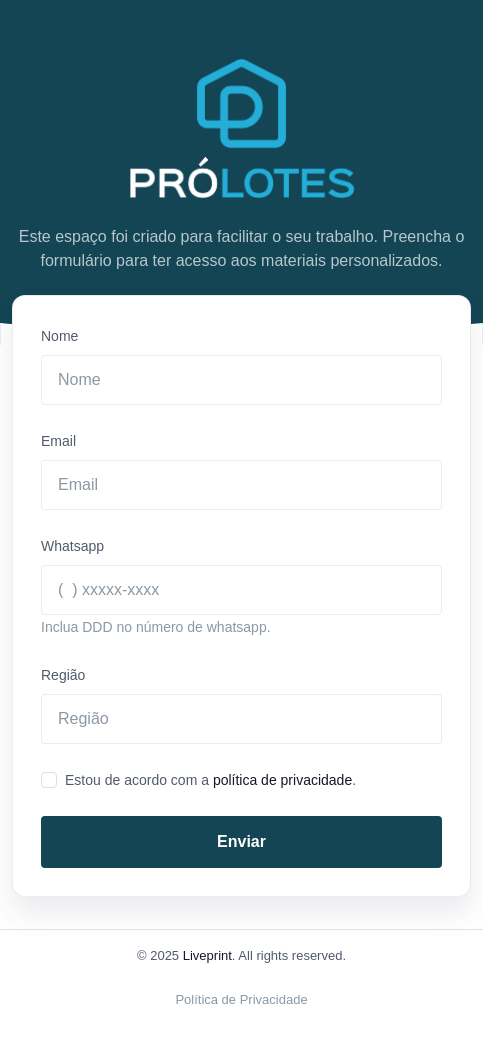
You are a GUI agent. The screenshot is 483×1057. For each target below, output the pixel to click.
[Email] (241, 485)
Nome (59, 336)
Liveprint (207, 955)
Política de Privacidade (241, 999)
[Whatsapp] (241, 590)
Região (63, 675)
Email (58, 441)
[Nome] (241, 380)
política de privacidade (282, 780)
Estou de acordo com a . (210, 780)
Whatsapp (72, 546)
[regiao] (241, 719)
